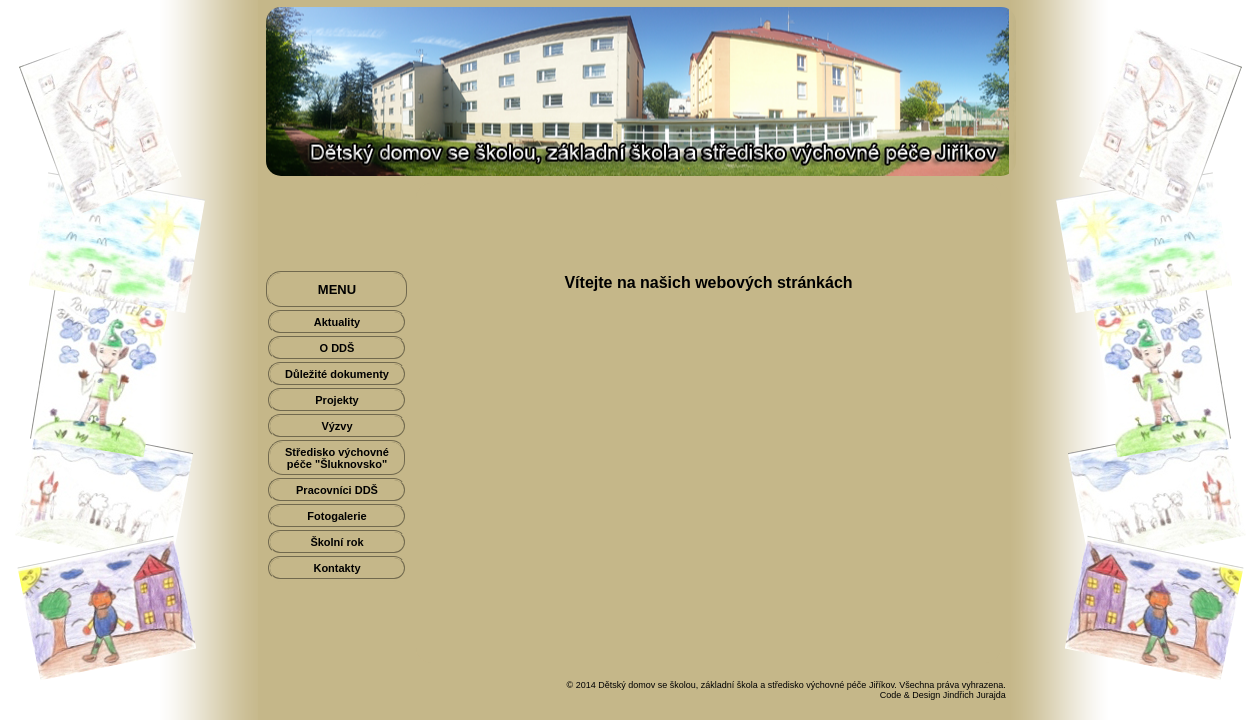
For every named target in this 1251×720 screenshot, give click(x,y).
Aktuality (337, 322)
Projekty (336, 400)
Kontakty (336, 568)
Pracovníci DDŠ (337, 490)
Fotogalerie (336, 516)
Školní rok (336, 542)
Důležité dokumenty (337, 374)
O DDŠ (337, 348)
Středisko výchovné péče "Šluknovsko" (337, 458)
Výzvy (336, 426)
